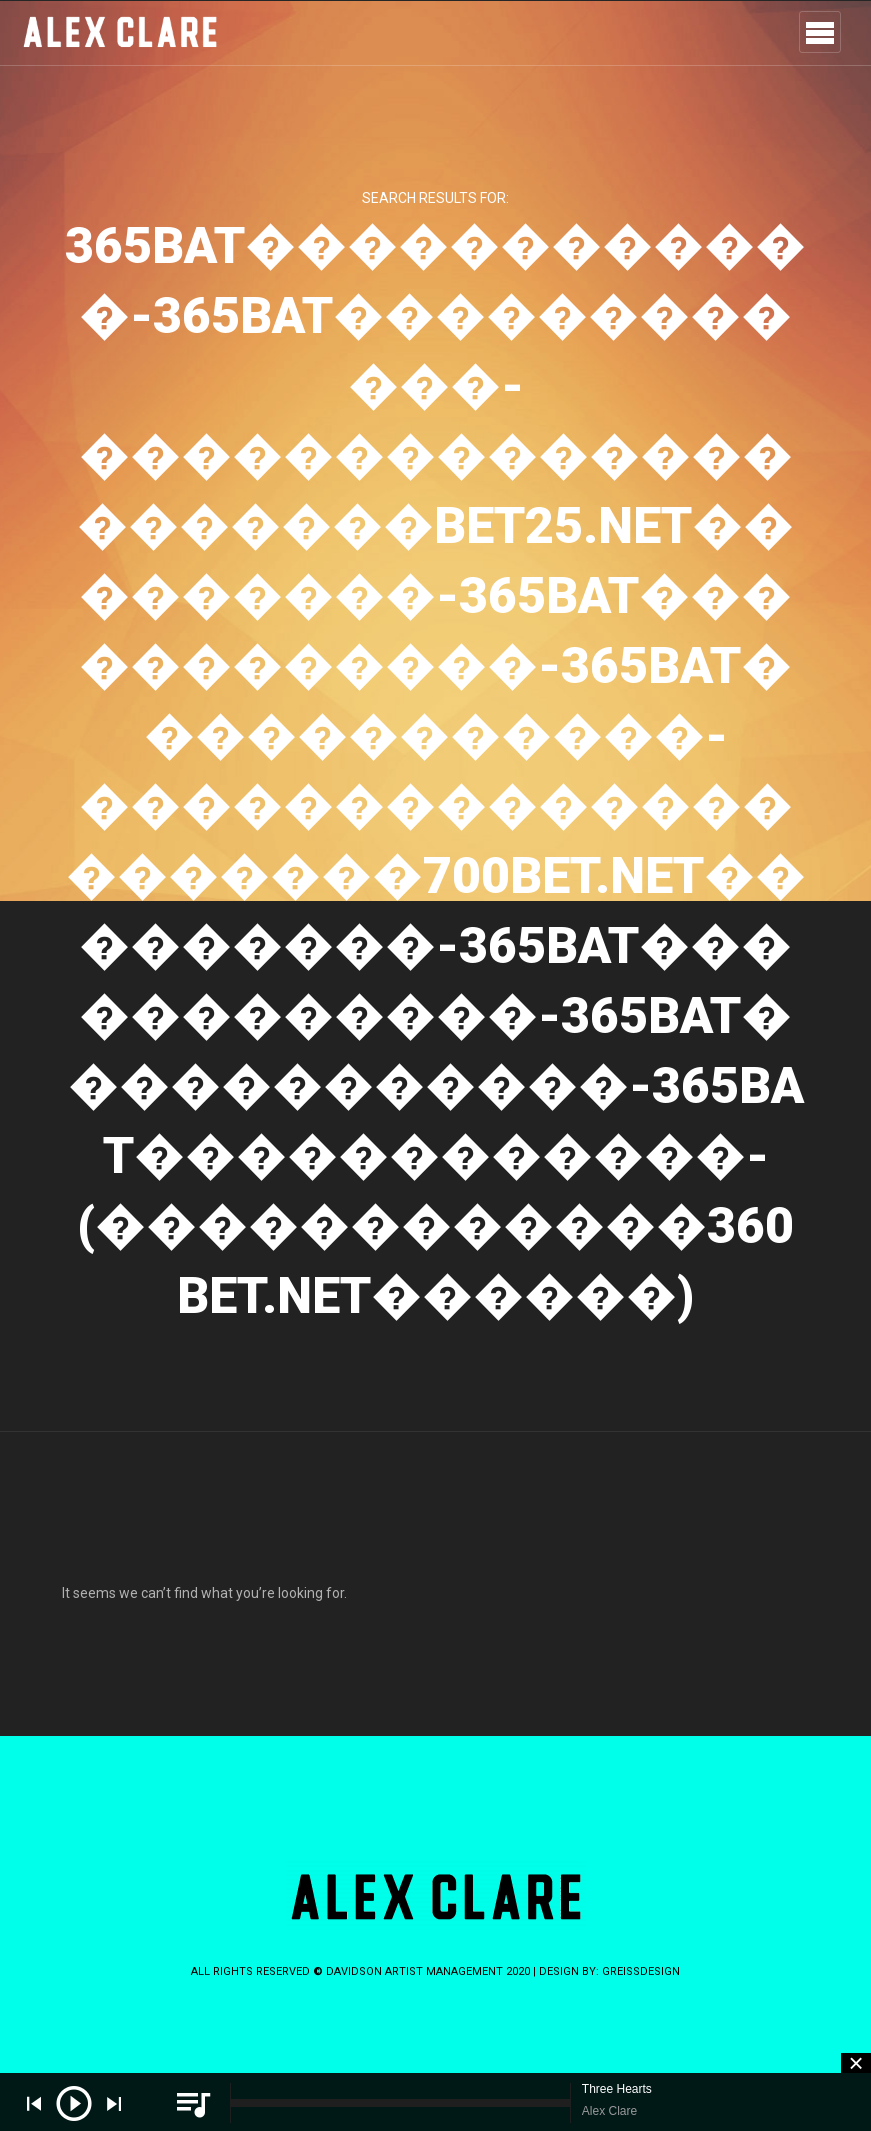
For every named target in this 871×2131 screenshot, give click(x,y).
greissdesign (641, 1971)
